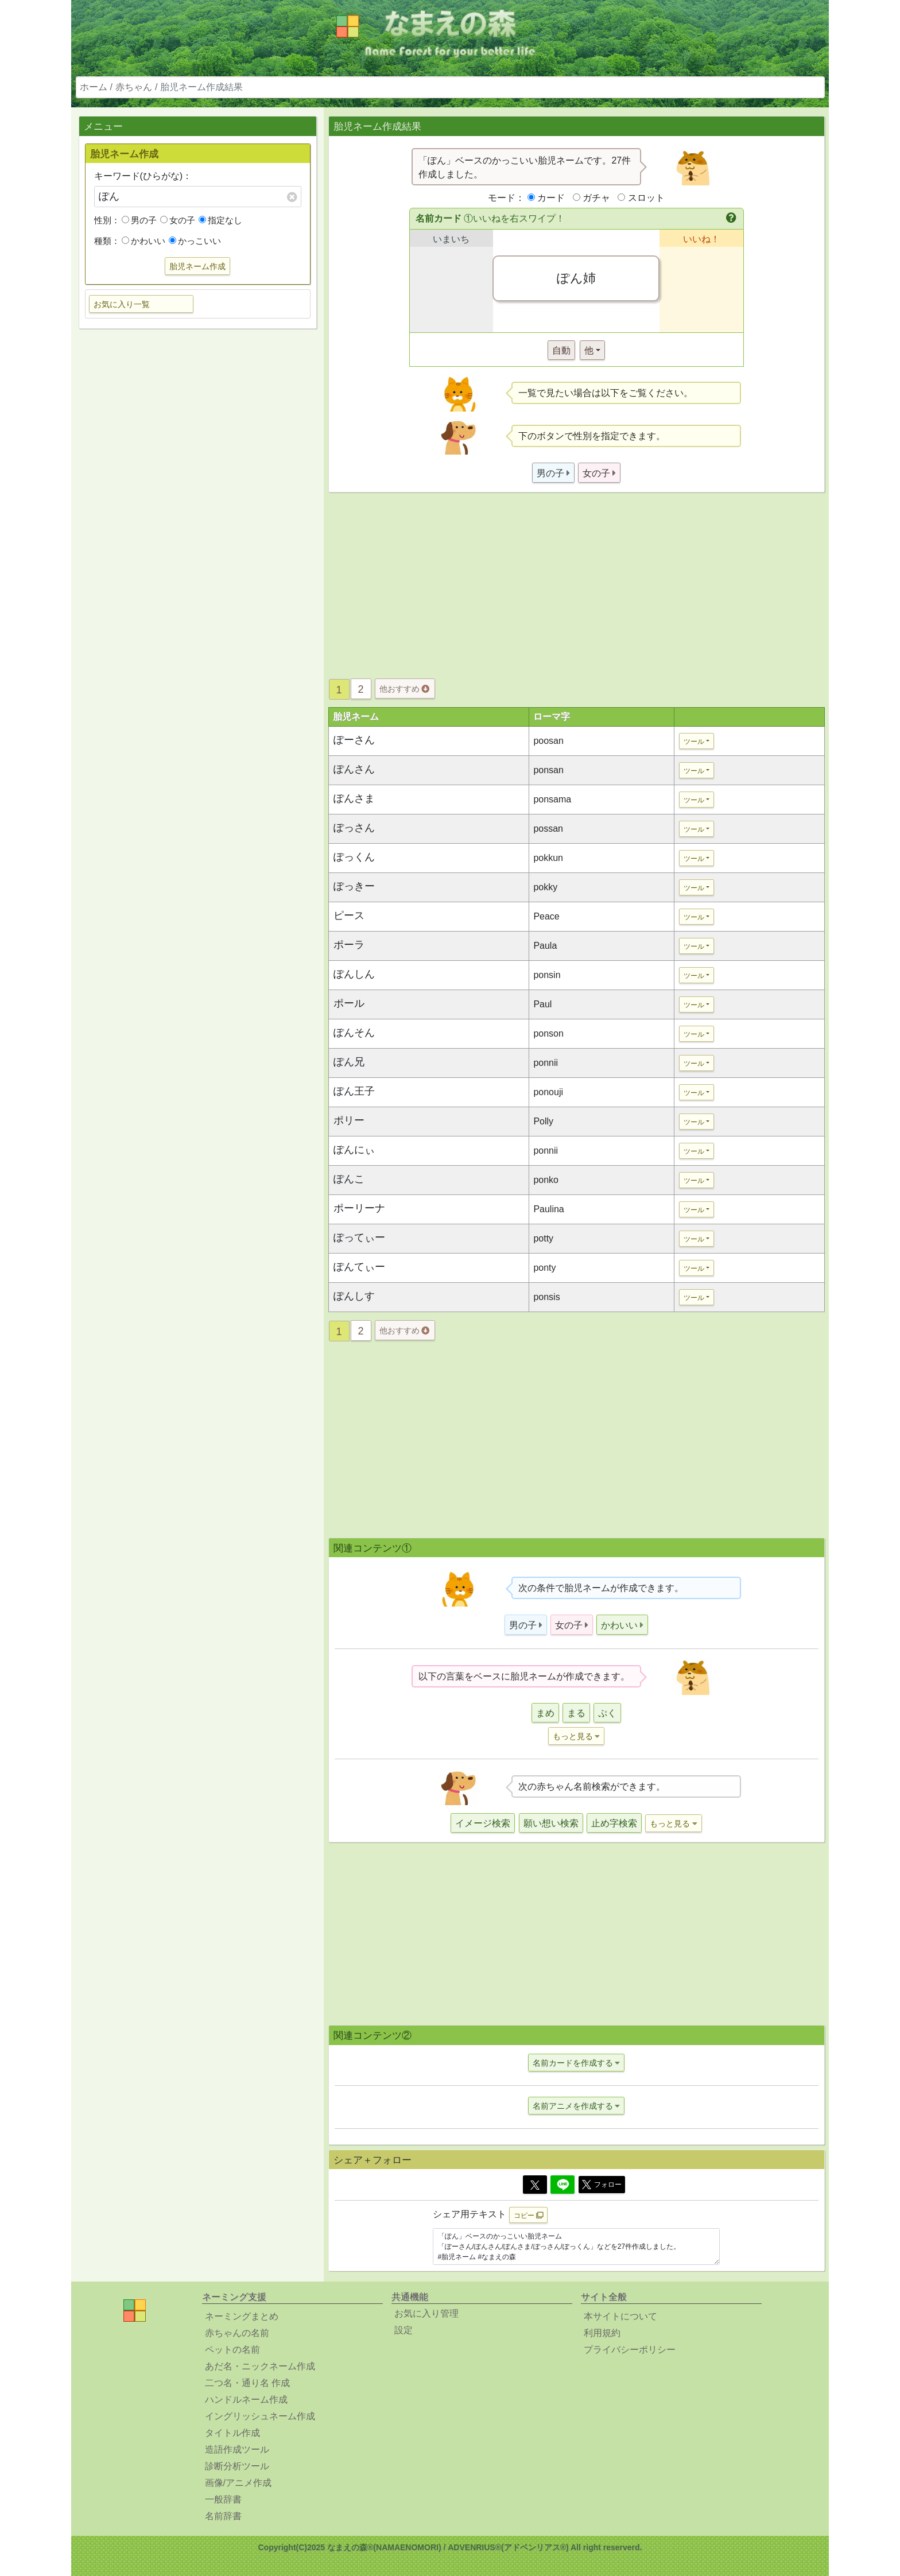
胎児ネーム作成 (197, 266)
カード (551, 198)
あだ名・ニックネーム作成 (260, 2366)
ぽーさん (354, 740)
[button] (732, 219)
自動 (561, 350)
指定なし (220, 220)
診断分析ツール (237, 2466)
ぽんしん (354, 974)
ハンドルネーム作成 (246, 2399)
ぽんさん (354, 769)
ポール (348, 1003)
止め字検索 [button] (614, 1823)
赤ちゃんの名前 (237, 2333)
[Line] (562, 2184)
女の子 (177, 220)
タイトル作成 (232, 2433)
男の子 (139, 220)
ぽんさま (354, 798)
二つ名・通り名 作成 (247, 2383)
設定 (403, 2330)
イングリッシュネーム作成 (260, 2416)
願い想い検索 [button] (551, 1823)
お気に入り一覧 (122, 304)
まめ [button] (545, 1713)
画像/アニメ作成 (238, 2483)
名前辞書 (223, 2516)
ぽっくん (354, 857)
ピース (348, 915)
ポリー (348, 1120)
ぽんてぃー (359, 1267)
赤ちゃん (133, 87)
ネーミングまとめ (241, 2316)
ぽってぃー (359, 1237)
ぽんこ (348, 1179)
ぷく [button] (607, 1713)
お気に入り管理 (426, 2313)
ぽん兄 (348, 1062)
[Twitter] (535, 2184)
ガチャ (596, 198)
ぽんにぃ (354, 1149)
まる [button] (576, 1713)
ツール (694, 742)
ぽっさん (354, 827)
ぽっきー (354, 886)
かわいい (143, 241)
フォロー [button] (602, 2184)
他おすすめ (404, 688)
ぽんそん (354, 1032)
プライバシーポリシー (630, 2349)
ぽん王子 (354, 1091)
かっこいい (195, 241)
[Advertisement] (197, 518)
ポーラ (348, 945)
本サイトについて (620, 2316)
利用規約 (602, 2333)
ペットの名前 (232, 2349)
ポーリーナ (359, 1208)
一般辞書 (223, 2499)
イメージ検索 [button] (482, 1823)
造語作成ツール (237, 2449)
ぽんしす (354, 1296)
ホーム (93, 87)
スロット (646, 198)
